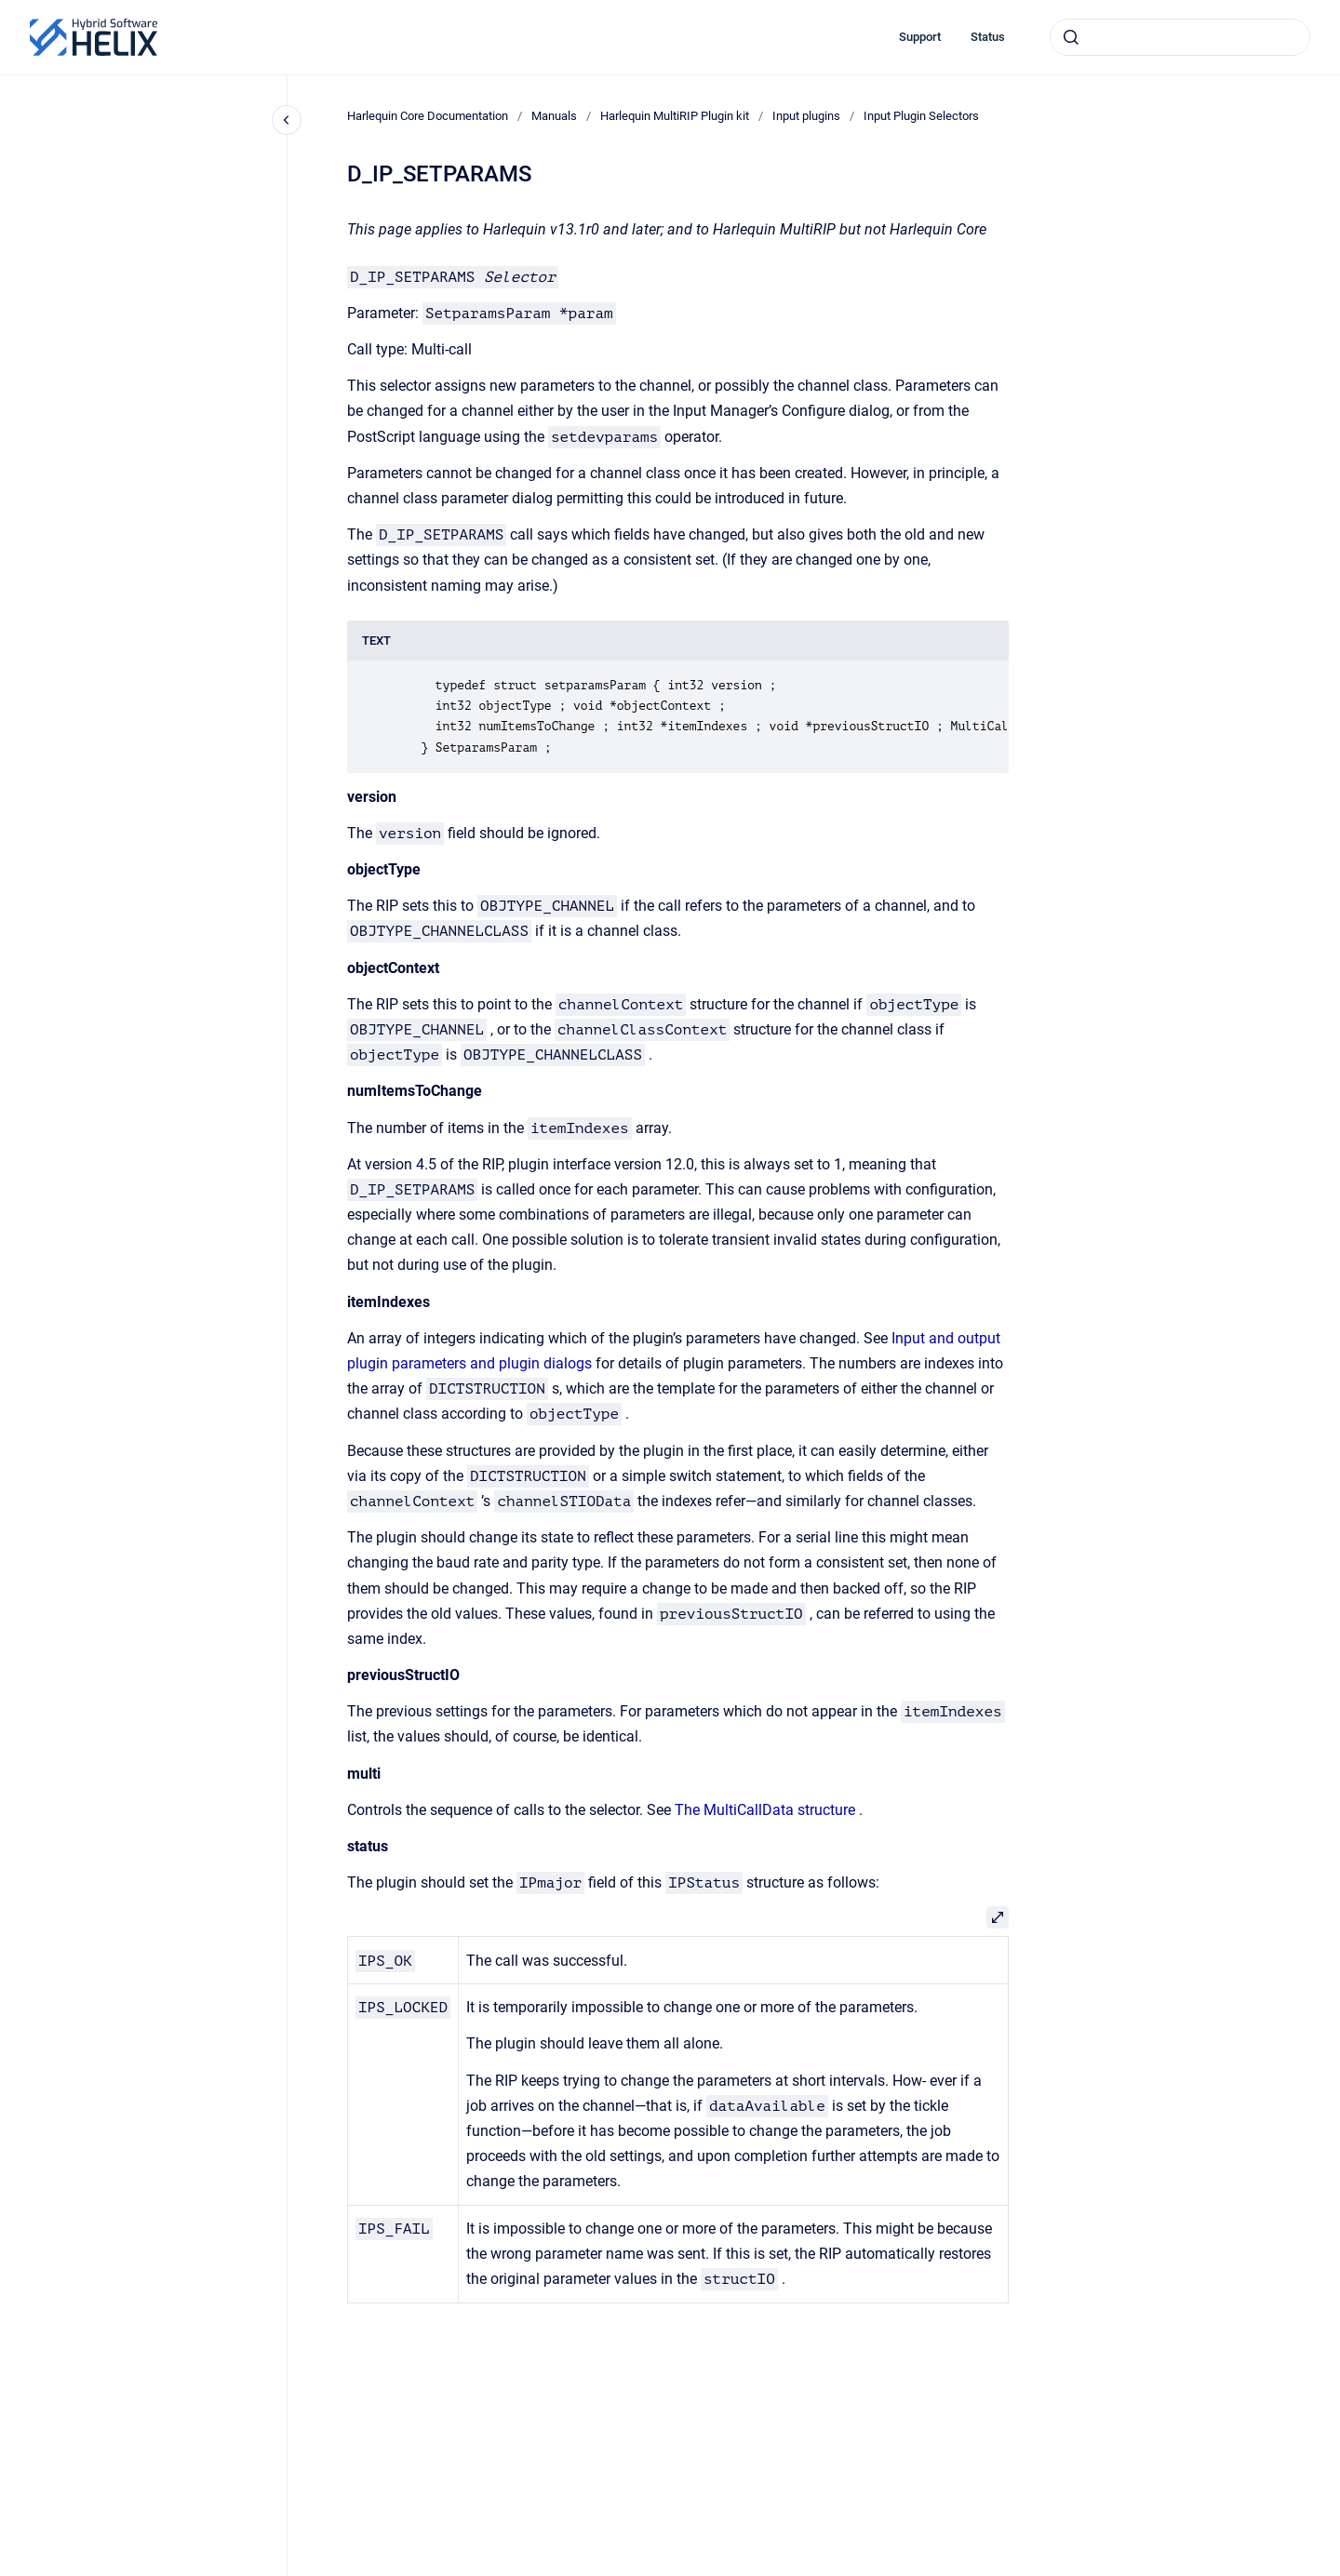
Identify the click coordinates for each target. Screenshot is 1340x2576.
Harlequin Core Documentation (427, 116)
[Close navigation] (287, 120)
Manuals (554, 116)
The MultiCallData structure (765, 1810)
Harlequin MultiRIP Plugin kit (674, 116)
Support (920, 37)
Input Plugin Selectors (921, 116)
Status (988, 37)
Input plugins (806, 116)
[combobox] (1180, 37)
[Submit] (1071, 37)
